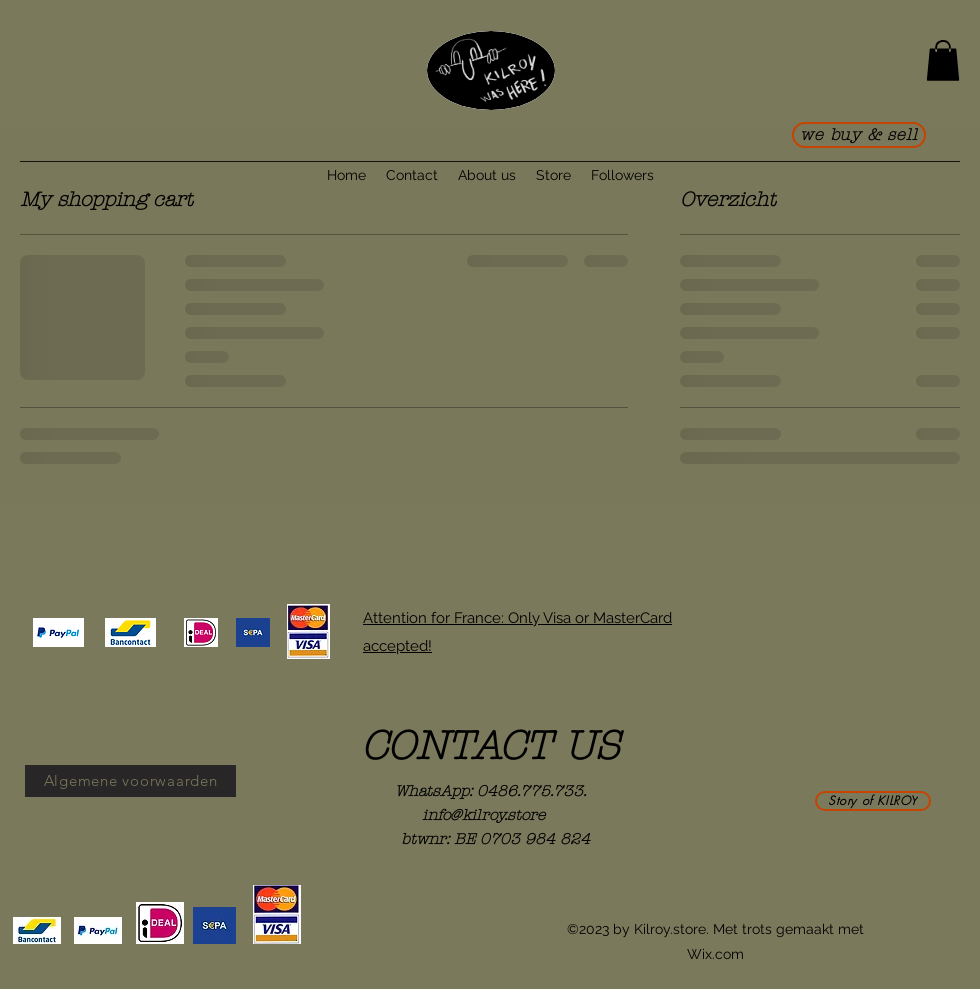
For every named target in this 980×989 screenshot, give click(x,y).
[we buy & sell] (859, 135)
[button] (943, 60)
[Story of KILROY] (873, 801)
